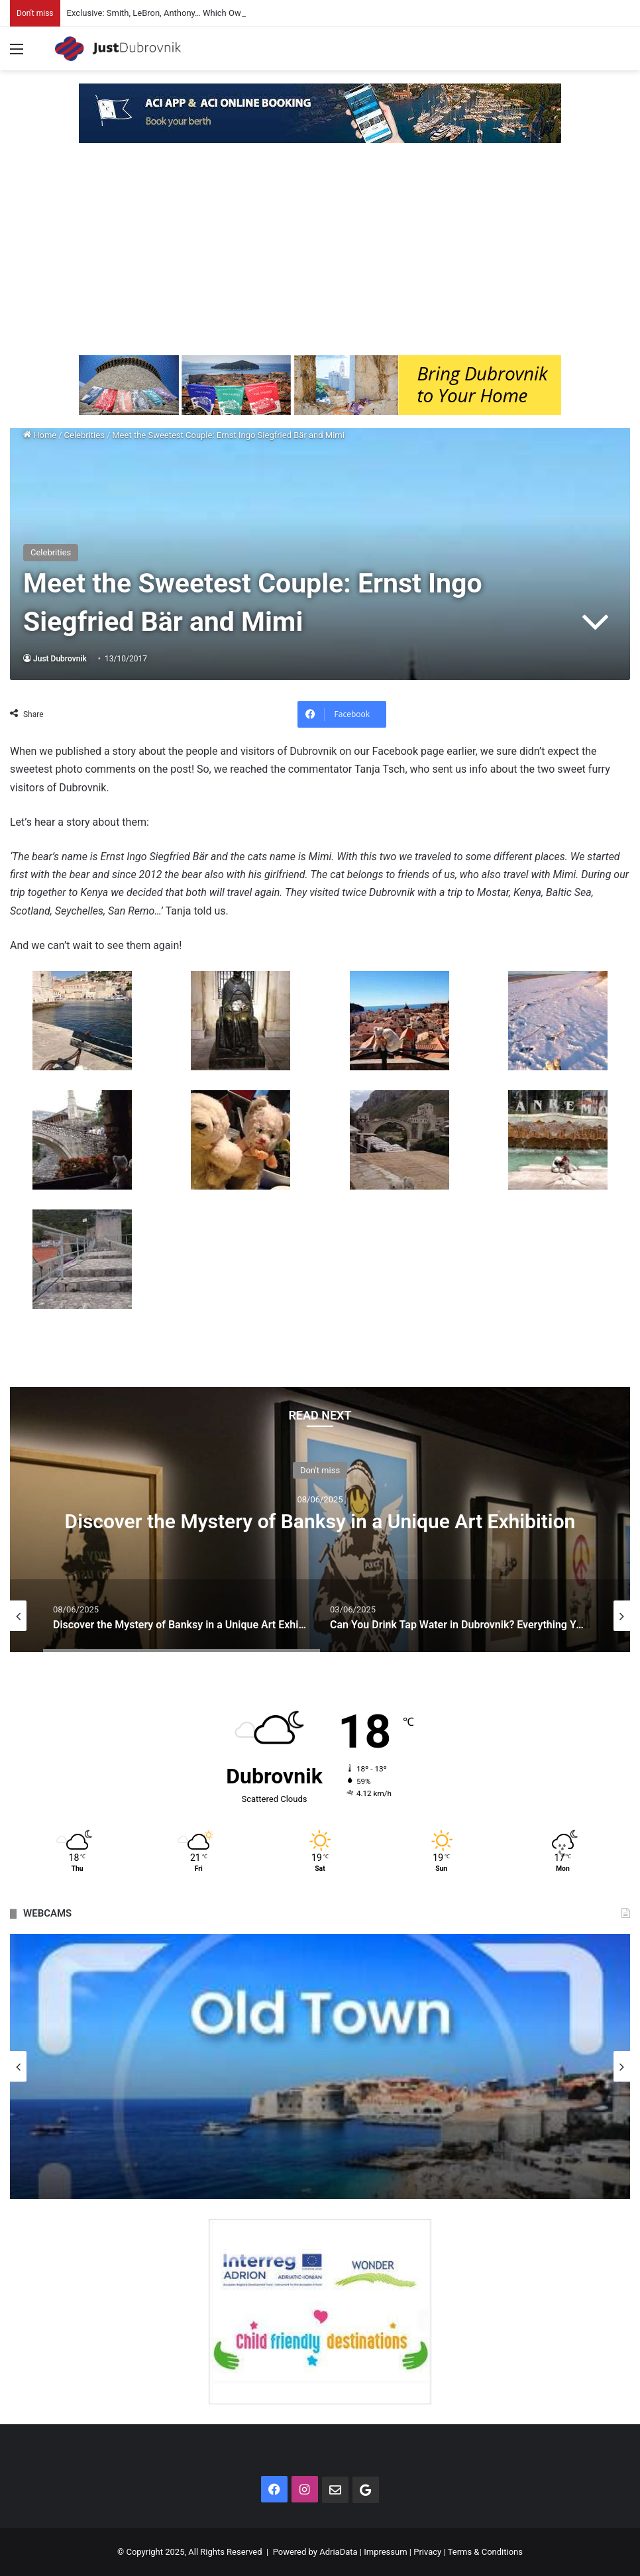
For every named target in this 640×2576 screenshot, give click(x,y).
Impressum (385, 2552)
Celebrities (84, 435)
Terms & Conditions (485, 2552)
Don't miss (320, 1470)
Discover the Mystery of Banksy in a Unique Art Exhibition (320, 1521)
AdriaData (338, 2552)
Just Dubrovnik (60, 658)
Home (39, 435)
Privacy (427, 2552)
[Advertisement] (320, 256)
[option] (320, 1519)
